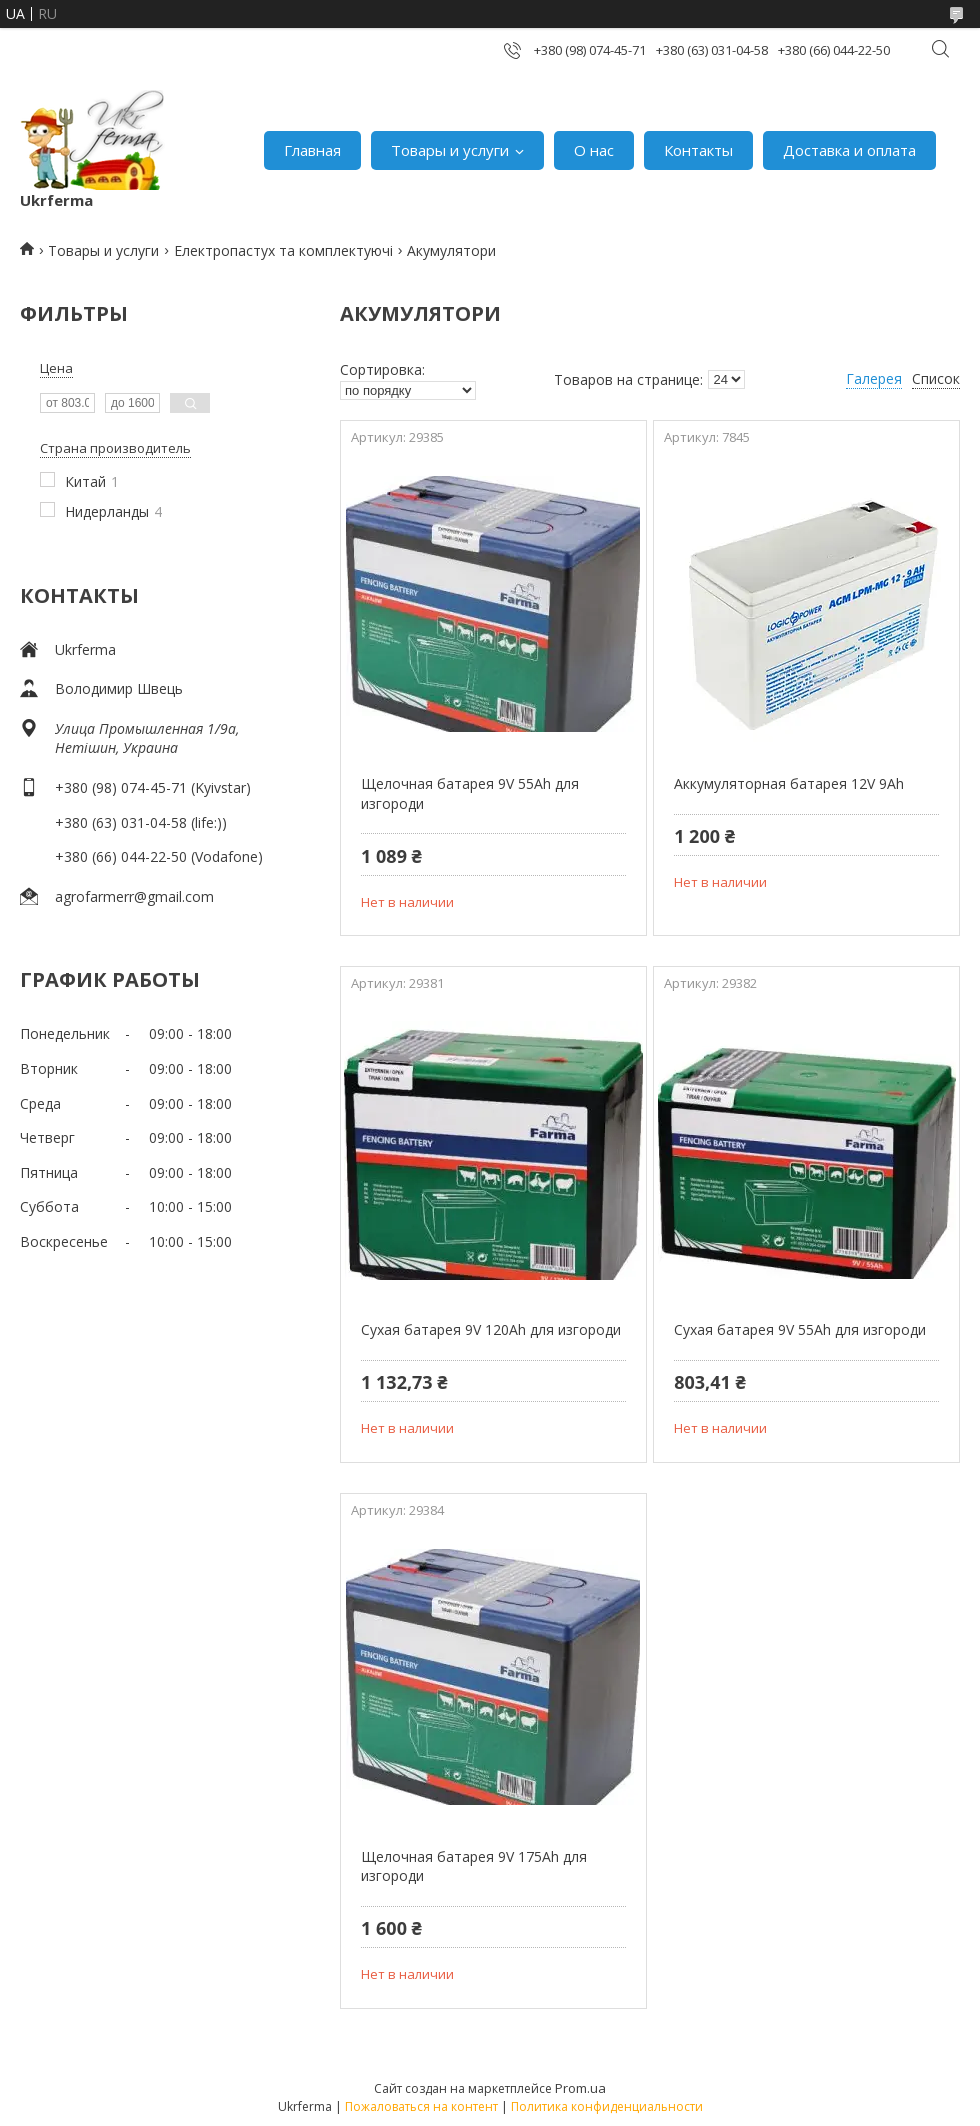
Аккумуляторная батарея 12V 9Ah (789, 783)
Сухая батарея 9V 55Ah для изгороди (800, 1329)
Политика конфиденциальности (607, 2106)
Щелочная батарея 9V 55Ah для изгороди (470, 793)
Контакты (698, 150)
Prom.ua (580, 2088)
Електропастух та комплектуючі (283, 250)
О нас (594, 150)
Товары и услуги (450, 150)
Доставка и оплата (849, 150)
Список (936, 378)
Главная (312, 150)
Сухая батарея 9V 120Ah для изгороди (491, 1329)
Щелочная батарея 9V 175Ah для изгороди (474, 1866)
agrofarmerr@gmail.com (134, 896)
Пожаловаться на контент (421, 2106)
